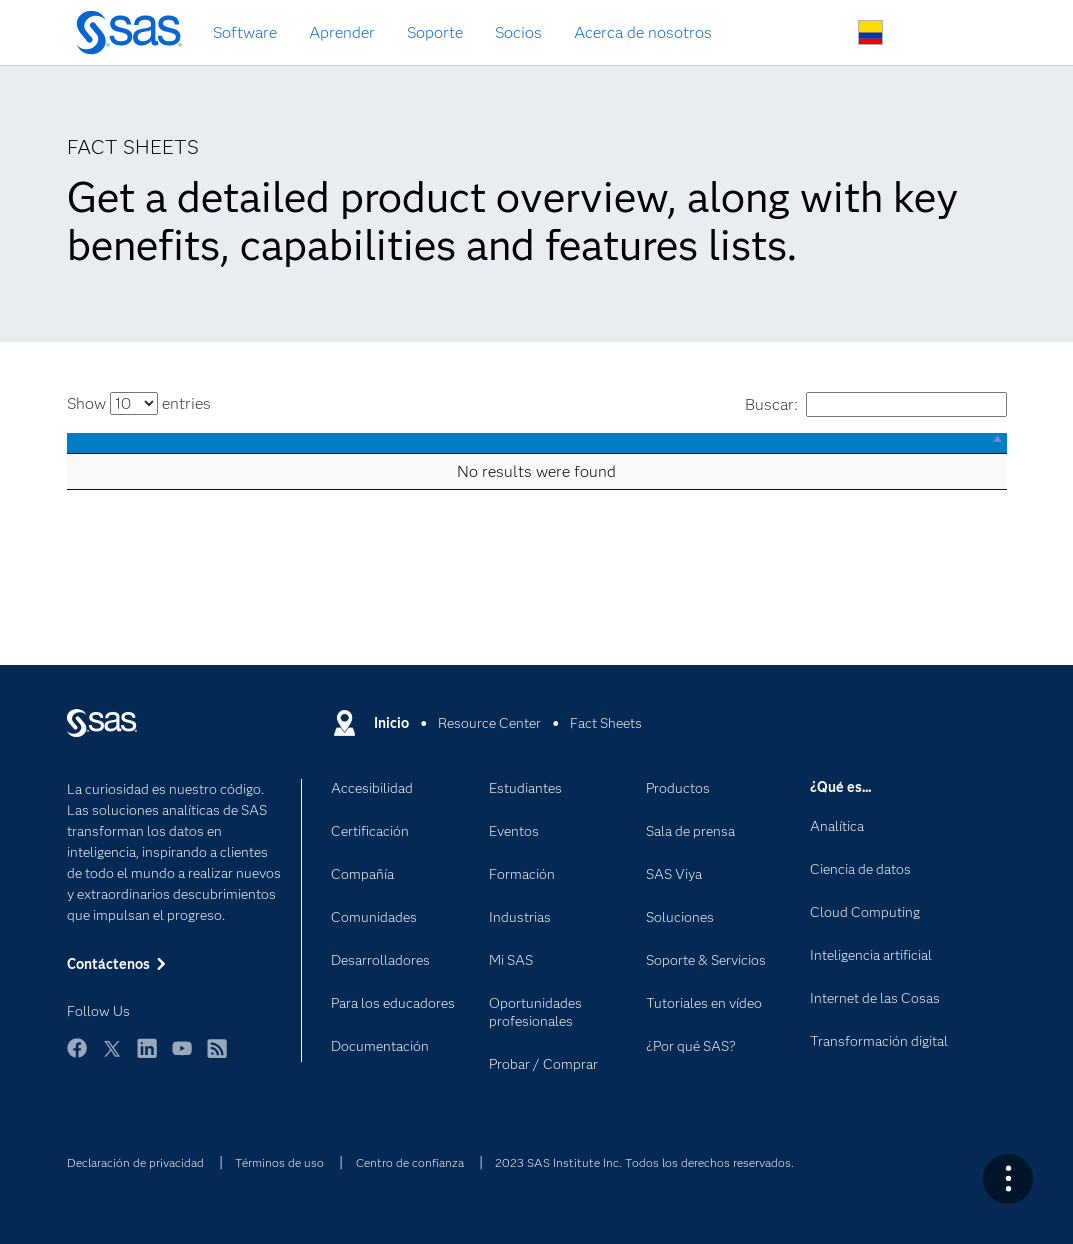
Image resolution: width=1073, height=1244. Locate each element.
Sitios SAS (964, 33)
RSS (217, 1057)
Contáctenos (917, 33)
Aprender (342, 32)
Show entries (139, 403)
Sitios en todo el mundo (870, 32)
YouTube (182, 1057)
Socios (518, 32)
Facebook (77, 1057)
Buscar (823, 33)
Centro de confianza (410, 1162)
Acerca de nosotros (643, 32)
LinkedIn (147, 1057)
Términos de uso (279, 1162)
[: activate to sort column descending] (537, 443)
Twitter (112, 1057)
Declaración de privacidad (135, 1162)
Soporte (435, 32)
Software (245, 32)
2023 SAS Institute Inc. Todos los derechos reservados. (644, 1162)
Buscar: (876, 404)
